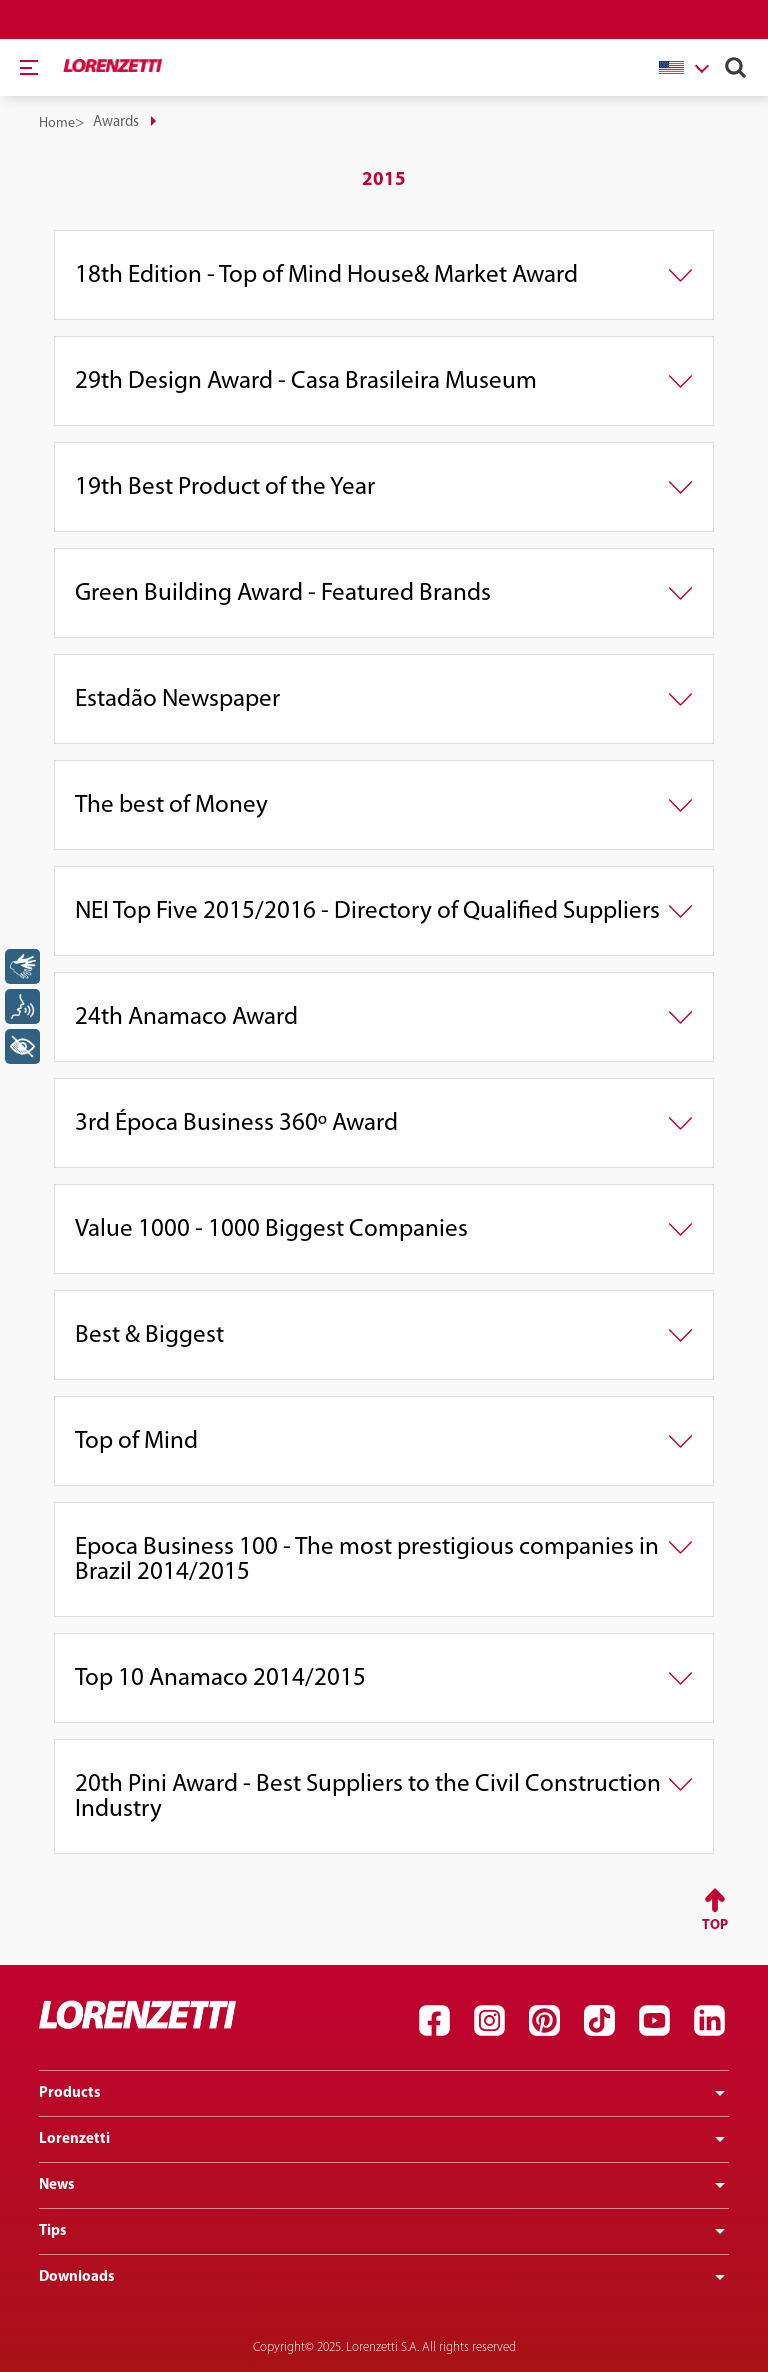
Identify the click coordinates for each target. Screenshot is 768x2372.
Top (715, 1925)
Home (57, 123)
